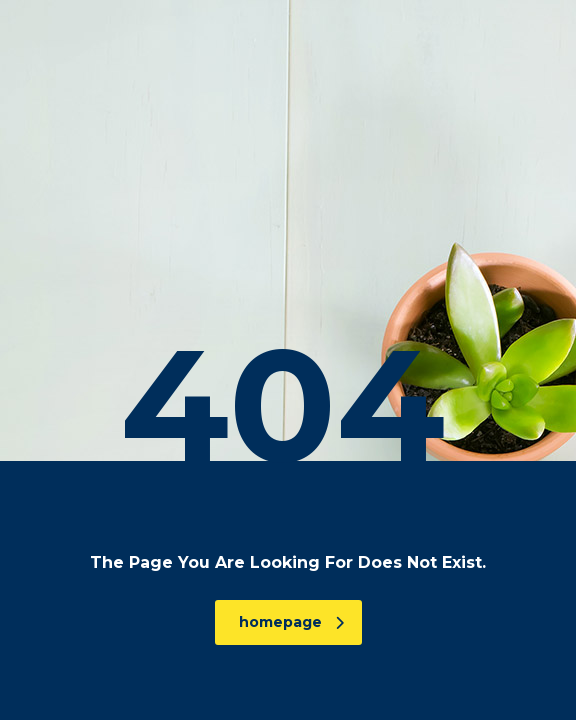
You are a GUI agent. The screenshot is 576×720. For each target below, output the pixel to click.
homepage (291, 622)
